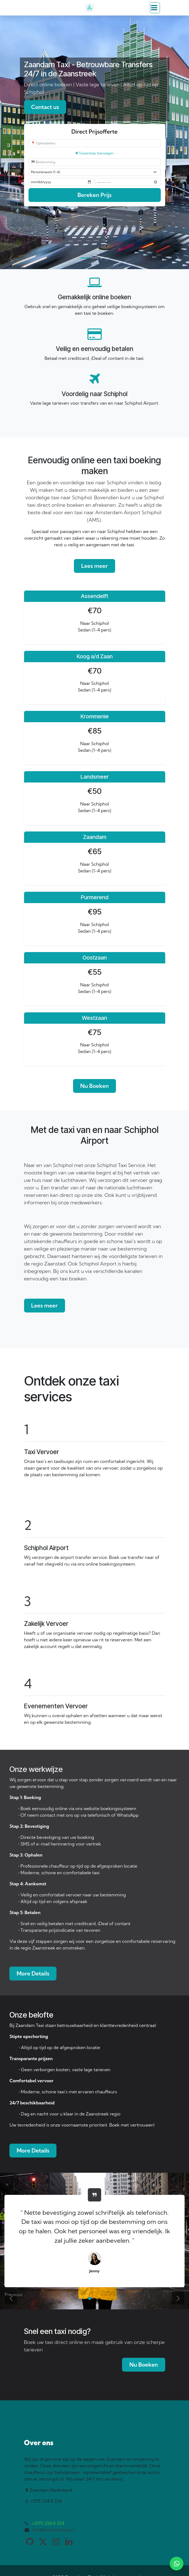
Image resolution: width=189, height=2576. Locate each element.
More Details (33, 1973)
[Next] (178, 258)
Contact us (45, 106)
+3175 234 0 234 (48, 2523)
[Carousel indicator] (85, 258)
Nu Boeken (94, 1085)
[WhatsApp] (176, 2563)
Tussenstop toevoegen (94, 153)
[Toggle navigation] (155, 7)
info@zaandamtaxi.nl (53, 2530)
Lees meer (94, 565)
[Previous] (11, 258)
